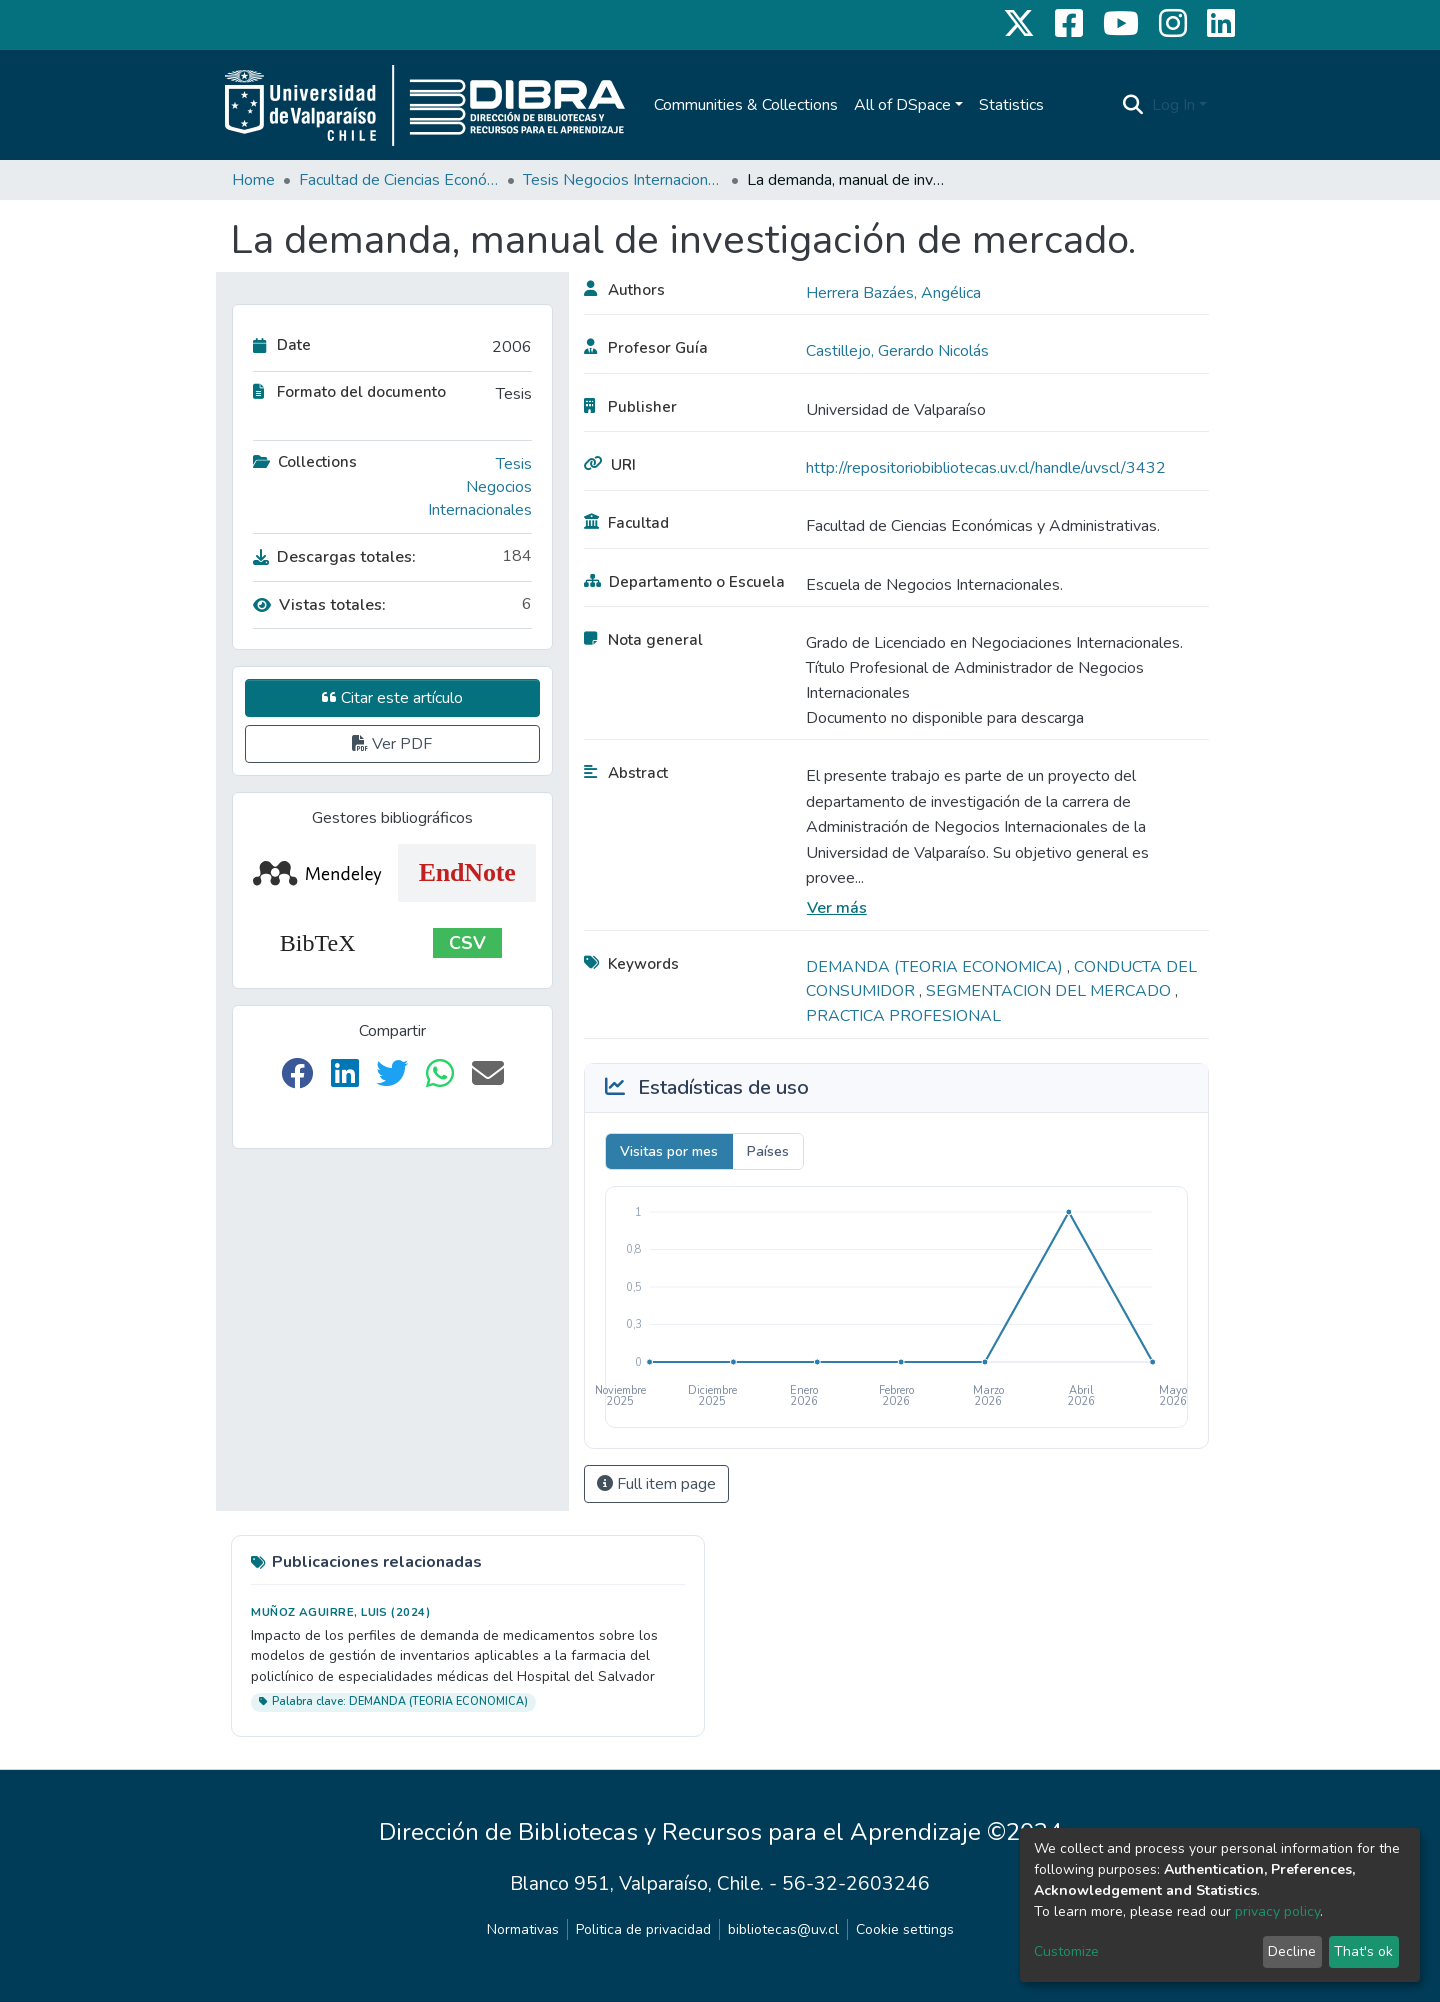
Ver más (837, 908)
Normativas (523, 1929)
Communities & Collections (746, 105)
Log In (1173, 105)
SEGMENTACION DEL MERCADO (1050, 991)
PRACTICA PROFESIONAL (903, 1016)
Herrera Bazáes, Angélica (893, 293)
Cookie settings (905, 1929)
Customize (1066, 1951)
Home (253, 180)
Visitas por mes (669, 1151)
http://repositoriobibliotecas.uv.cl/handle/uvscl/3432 (986, 468)
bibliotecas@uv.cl (783, 1929)
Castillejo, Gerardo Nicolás (897, 351)
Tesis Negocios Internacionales (623, 180)
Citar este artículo (392, 698)
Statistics (1011, 105)
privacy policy (1277, 1911)
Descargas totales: (334, 557)
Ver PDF (392, 744)
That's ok (1363, 1951)
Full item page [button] (656, 1484)
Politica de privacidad (643, 1929)
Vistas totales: (319, 605)
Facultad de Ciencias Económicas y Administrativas (399, 180)
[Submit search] (1133, 105)
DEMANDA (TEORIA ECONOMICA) (936, 967)
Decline (1292, 1951)
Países (768, 1151)
